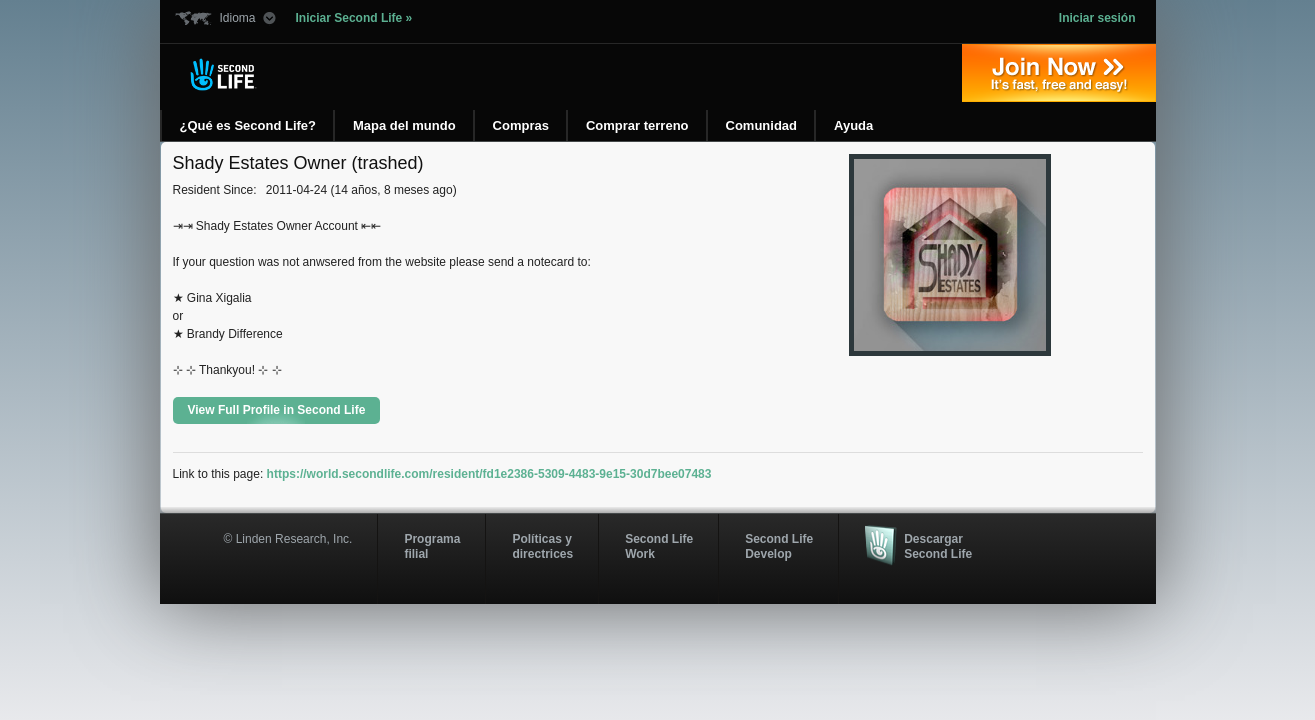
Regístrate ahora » (1059, 73)
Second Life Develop (779, 546)
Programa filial (432, 546)
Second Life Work (659, 546)
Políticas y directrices (542, 546)
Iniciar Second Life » (354, 18)
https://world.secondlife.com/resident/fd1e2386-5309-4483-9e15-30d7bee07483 (489, 474)
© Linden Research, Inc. (288, 539)
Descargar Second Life (938, 546)
